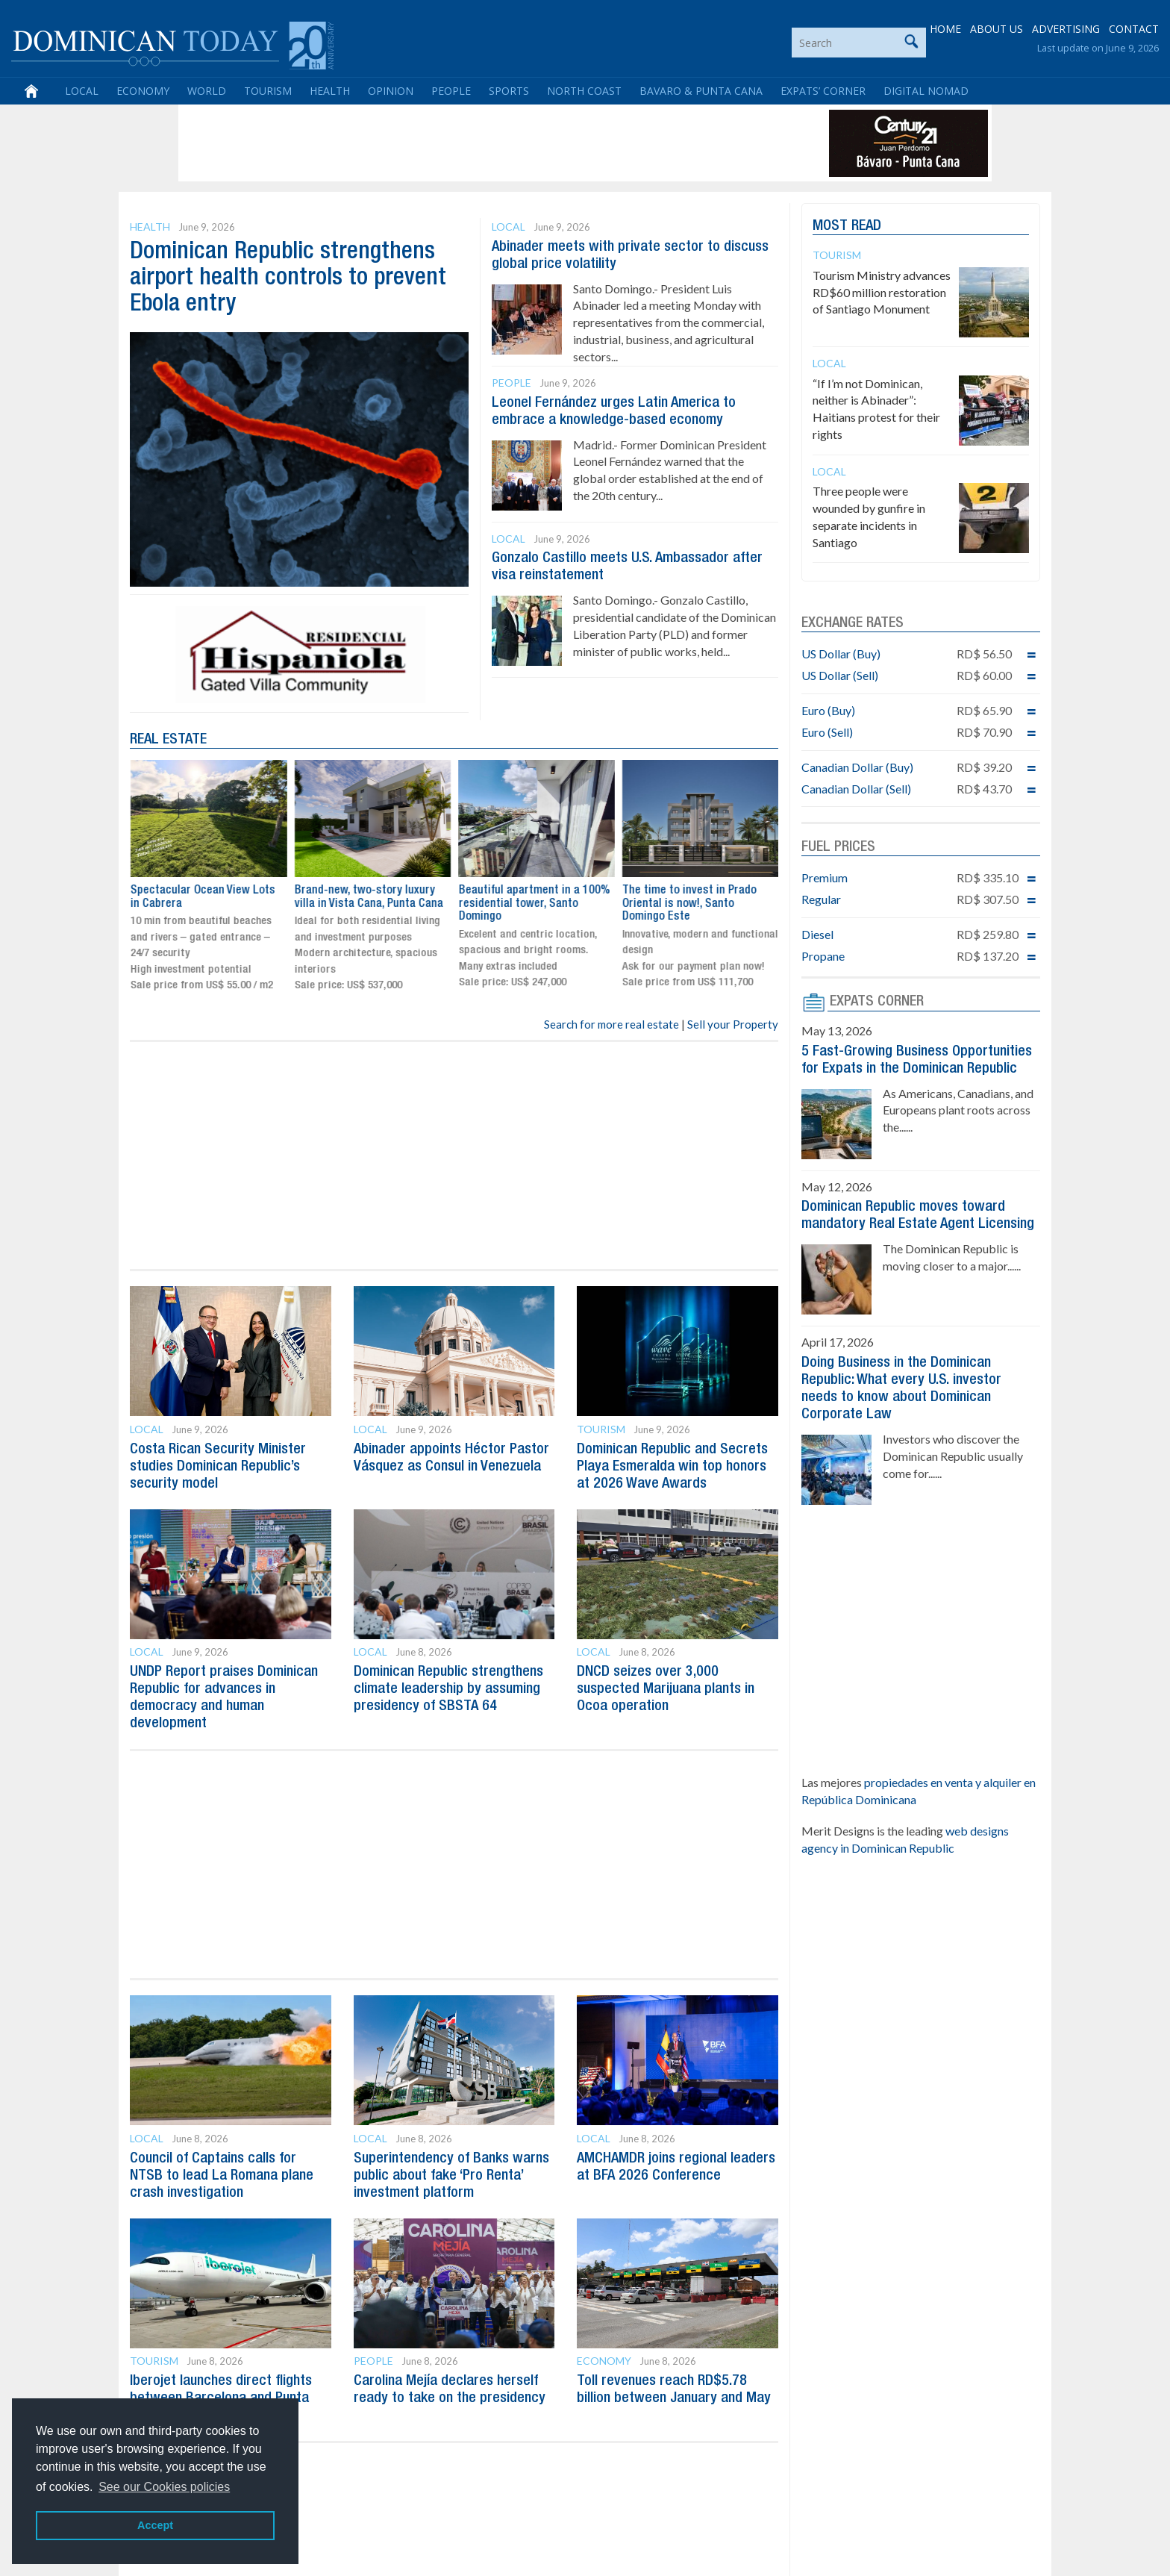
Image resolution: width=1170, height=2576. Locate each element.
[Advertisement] (453, 143)
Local (81, 91)
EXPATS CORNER (877, 1001)
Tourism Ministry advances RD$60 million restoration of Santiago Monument (882, 292)
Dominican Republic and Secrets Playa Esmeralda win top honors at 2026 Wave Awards (672, 1466)
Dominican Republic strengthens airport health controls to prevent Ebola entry (288, 278)
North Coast (584, 91)
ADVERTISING (1066, 29)
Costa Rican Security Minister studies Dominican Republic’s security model (218, 1466)
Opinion (390, 91)
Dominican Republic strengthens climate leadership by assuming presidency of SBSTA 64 (448, 1686)
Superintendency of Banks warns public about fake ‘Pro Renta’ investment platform (451, 2170)
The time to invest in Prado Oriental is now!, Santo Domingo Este (197, 903)
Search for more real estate (611, 1024)
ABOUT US (996, 29)
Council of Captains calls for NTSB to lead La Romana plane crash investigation (221, 2170)
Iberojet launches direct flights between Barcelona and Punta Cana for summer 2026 (221, 2391)
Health (330, 91)
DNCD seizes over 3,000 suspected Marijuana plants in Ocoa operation (665, 1686)
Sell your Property (732, 1024)
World (206, 91)
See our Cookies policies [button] (164, 2486)
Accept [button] (155, 2525)
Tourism (268, 91)
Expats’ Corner (823, 91)
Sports (509, 91)
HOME (945, 29)
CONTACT (1134, 29)
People (451, 91)
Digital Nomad (926, 91)
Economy (142, 91)
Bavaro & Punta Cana (701, 91)
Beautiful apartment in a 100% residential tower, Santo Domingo (697, 903)
